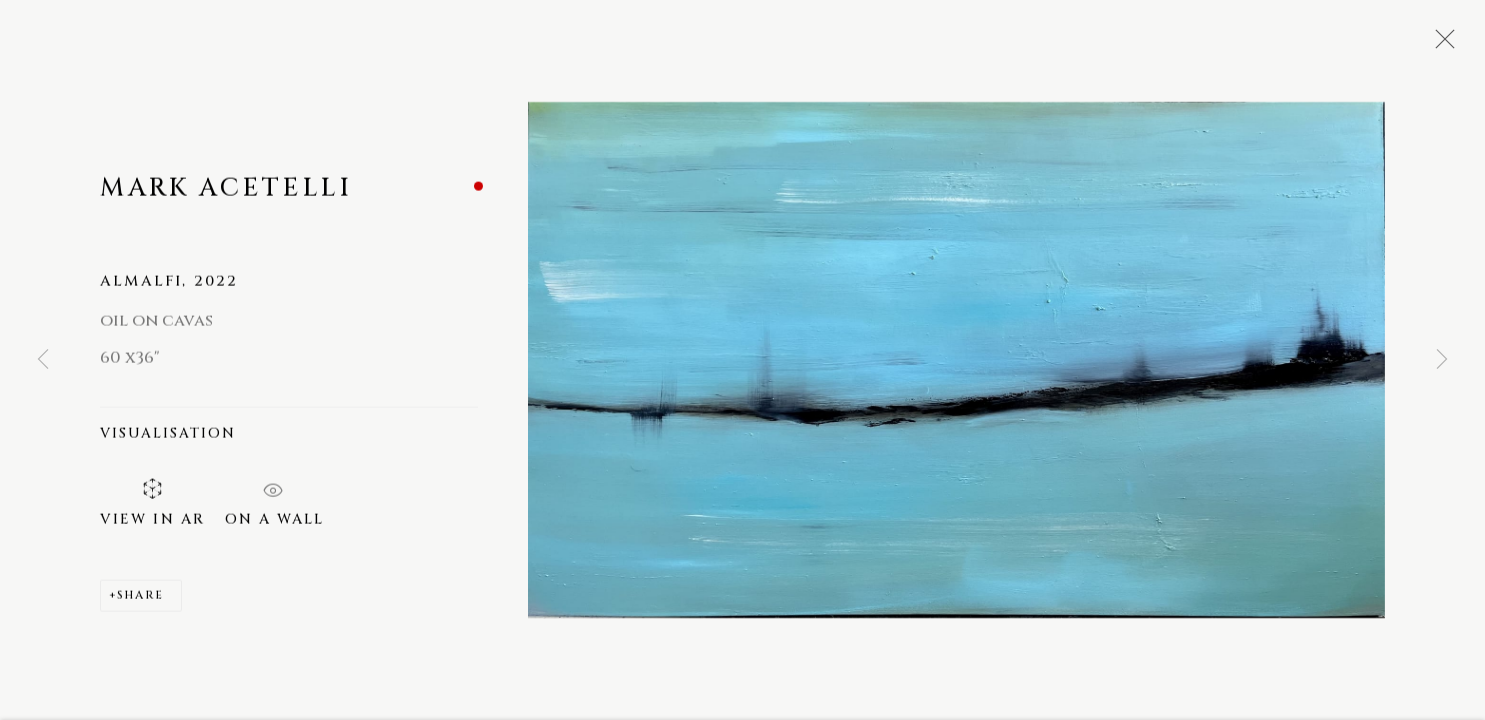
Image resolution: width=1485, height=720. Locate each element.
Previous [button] (43, 360)
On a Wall (274, 500)
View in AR (152, 504)
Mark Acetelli (226, 190)
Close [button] (1440, 45)
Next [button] (1442, 360)
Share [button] (140, 597)
